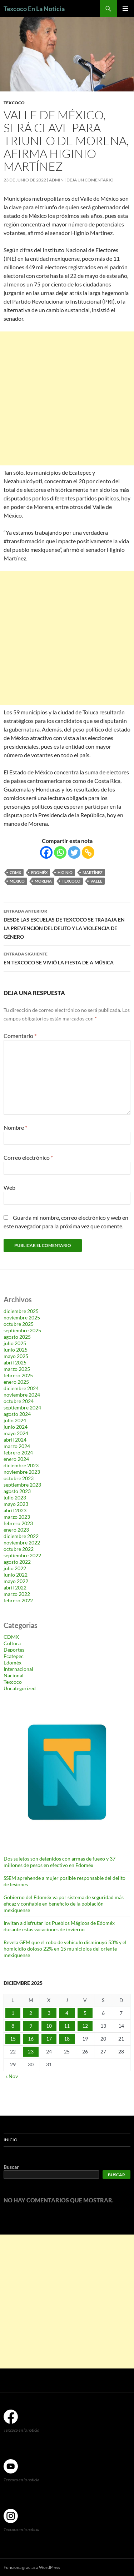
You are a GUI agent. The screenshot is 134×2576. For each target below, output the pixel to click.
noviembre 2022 (22, 1542)
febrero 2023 (18, 1523)
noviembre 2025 (22, 1317)
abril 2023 (15, 1510)
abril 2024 (15, 1440)
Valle (96, 881)
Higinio (65, 872)
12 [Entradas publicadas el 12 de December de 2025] (85, 2026)
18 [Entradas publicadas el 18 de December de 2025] (67, 2039)
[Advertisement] (67, 398)
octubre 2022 (19, 1549)
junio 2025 (16, 1350)
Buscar (11, 2167)
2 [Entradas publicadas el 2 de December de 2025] (30, 2013)
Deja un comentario (90, 180)
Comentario (20, 1035)
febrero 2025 (18, 1375)
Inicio (11, 2139)
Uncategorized (20, 1688)
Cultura (12, 1643)
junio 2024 (16, 1427)
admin (56, 180)
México (17, 881)
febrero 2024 (18, 1452)
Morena (43, 881)
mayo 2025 (16, 1356)
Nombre (15, 1127)
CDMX (15, 872)
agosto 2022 (17, 1562)
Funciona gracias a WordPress (32, 2567)
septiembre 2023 (22, 1485)
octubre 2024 (19, 1401)
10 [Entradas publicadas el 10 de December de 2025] (49, 2026)
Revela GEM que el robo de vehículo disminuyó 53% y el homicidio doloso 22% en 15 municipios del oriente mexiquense (65, 1948)
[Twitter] (74, 852)
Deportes (14, 1650)
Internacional (18, 1669)
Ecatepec (14, 1656)
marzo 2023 (17, 1517)
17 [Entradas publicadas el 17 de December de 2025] (49, 2039)
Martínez (93, 872)
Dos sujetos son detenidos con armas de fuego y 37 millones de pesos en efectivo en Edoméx (59, 1862)
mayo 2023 (16, 1504)
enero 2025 (16, 1382)
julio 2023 (15, 1497)
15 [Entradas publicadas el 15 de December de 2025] (13, 2039)
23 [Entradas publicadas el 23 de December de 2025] (31, 2051)
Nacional (14, 1675)
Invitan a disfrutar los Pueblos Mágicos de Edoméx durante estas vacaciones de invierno (59, 1926)
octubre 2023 (19, 1478)
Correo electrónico (28, 1157)
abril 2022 (15, 1587)
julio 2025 (15, 1343)
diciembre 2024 (21, 1388)
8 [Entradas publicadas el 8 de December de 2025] (12, 2026)
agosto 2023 (17, 1491)
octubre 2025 (19, 1324)
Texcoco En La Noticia (34, 9)
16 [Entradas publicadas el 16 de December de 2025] (31, 2039)
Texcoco (14, 102)
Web (9, 1187)
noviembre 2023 (22, 1472)
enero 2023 (16, 1530)
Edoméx (39, 872)
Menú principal (125, 8)
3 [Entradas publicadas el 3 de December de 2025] (49, 2013)
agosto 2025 (17, 1337)
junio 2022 (16, 1575)
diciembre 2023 (21, 1465)
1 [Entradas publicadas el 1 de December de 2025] (12, 2013)
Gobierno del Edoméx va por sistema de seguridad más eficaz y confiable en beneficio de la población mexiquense (64, 1903)
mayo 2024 (16, 1433)
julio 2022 (15, 1568)
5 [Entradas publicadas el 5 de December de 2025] (85, 2013)
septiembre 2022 (22, 1555)
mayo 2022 (16, 1581)
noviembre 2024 (22, 1395)
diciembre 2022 (21, 1536)
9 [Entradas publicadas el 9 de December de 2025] (30, 2026)
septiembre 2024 (22, 1407)
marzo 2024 (17, 1446)
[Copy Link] (88, 852)
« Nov (11, 2076)
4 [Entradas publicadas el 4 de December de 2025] (66, 2013)
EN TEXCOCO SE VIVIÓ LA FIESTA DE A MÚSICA (67, 957)
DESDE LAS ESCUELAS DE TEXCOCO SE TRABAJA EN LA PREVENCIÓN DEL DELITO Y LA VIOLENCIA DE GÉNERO (67, 923)
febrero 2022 (18, 1600)
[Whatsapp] (60, 852)
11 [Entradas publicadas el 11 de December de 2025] (67, 2026)
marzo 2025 (17, 1369)
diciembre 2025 (21, 1311)
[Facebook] (46, 852)
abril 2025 (15, 1362)
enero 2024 (16, 1459)
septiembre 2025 (22, 1330)
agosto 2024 (17, 1414)
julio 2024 (15, 1420)
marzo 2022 (17, 1594)
